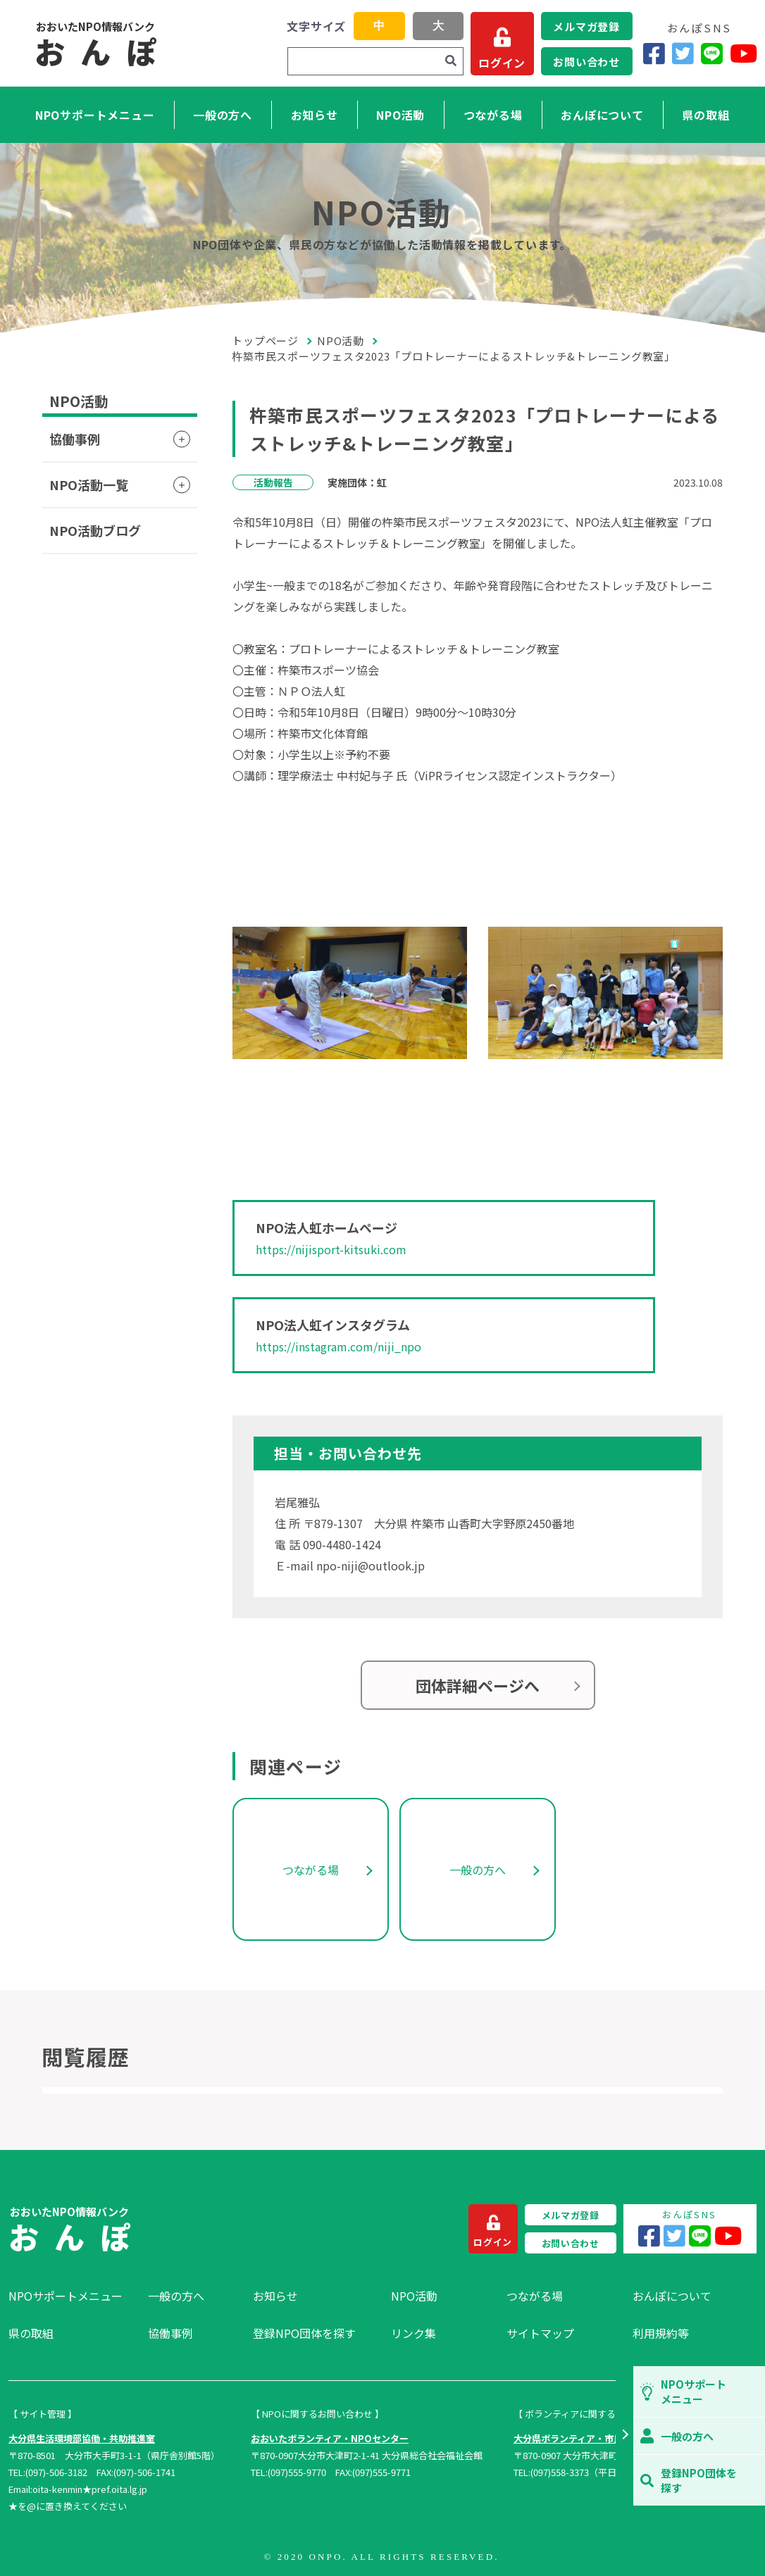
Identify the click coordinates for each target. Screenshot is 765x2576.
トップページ (265, 340)
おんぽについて (602, 114)
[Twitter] (683, 53)
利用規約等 (661, 2333)
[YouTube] (743, 53)
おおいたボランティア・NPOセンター (330, 2438)
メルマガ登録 (586, 26)
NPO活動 (400, 114)
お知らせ (314, 114)
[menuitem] (71, 2295)
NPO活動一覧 (88, 484)
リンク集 (413, 2333)
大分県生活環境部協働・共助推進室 (81, 2438)
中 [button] (379, 26)
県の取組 (705, 114)
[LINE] (712, 53)
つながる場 (493, 114)
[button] (624, 2436)
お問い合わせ (586, 61)
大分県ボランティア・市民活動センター (596, 2438)
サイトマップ (540, 2333)
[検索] (451, 61)
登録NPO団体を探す (304, 2333)
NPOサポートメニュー (95, 114)
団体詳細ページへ (478, 1685)
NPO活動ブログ (95, 530)
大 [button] (438, 26)
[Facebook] (654, 53)
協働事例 (74, 439)
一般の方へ (222, 114)
